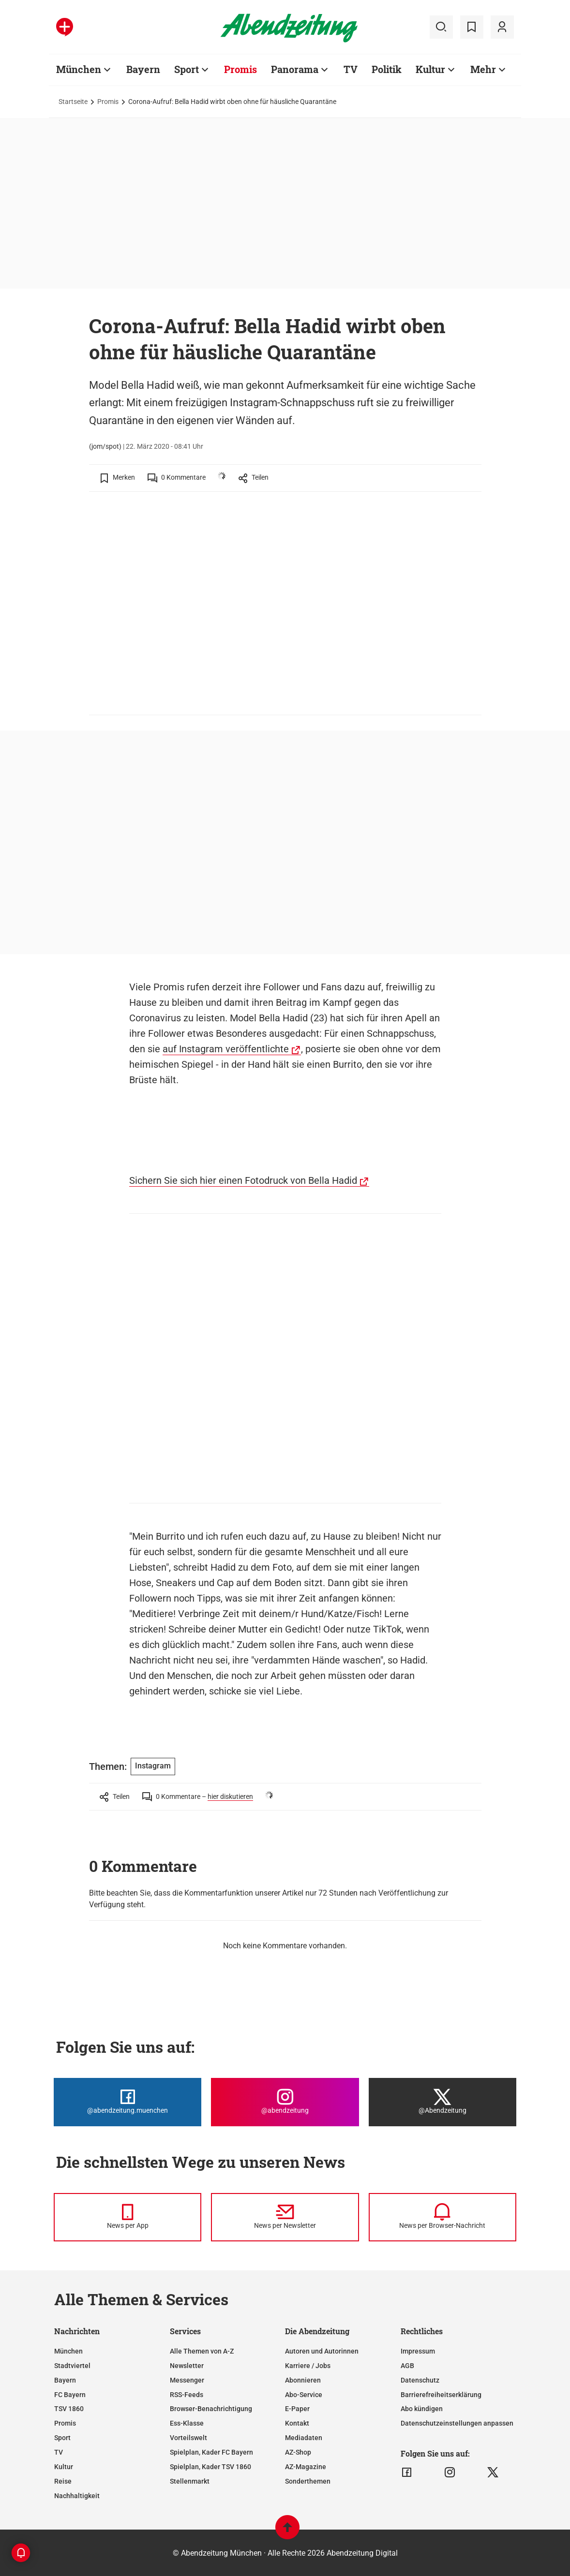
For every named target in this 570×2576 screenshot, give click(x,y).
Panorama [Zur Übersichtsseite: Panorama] (294, 69)
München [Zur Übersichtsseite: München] (78, 69)
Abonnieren (303, 2380)
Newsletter (187, 2366)
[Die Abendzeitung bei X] (442, 2102)
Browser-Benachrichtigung (211, 2409)
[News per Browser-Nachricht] (442, 2217)
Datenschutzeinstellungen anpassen (457, 2423)
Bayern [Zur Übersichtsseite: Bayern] (143, 69)
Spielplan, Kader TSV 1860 (210, 2467)
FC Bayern (70, 2395)
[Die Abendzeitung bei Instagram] (285, 2102)
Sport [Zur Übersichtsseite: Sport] (186, 69)
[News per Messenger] (127, 2217)
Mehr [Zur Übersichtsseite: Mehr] (483, 69)
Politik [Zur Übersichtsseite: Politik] (387, 69)
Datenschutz (420, 2380)
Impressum (418, 2351)
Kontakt (297, 2423)
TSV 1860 (69, 2409)
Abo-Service (303, 2395)
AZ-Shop (298, 2452)
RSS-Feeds (186, 2395)
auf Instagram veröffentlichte (226, 1049)
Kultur (63, 2467)
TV (58, 2452)
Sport (62, 2438)
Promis (108, 101)
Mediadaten (303, 2438)
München (68, 2351)
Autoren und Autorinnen (322, 2351)
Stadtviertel (72, 2366)
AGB (407, 2366)
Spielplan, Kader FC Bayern (211, 2452)
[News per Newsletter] (285, 2217)
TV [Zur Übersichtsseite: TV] (351, 69)
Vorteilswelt (188, 2438)
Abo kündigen (422, 2409)
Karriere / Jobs (307, 2366)
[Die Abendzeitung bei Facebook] (127, 2102)
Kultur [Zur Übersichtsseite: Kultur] (430, 69)
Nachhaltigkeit (77, 2496)
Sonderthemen (307, 2481)
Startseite (73, 101)
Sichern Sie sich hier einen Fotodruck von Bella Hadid (243, 1180)
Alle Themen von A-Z (202, 2351)
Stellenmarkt (190, 2481)
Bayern (65, 2380)
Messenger (187, 2380)
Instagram (153, 1765)
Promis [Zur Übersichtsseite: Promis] (240, 69)
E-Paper (297, 2409)
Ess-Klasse (187, 2423)
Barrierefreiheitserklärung (441, 2395)
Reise (63, 2481)
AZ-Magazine (305, 2467)
